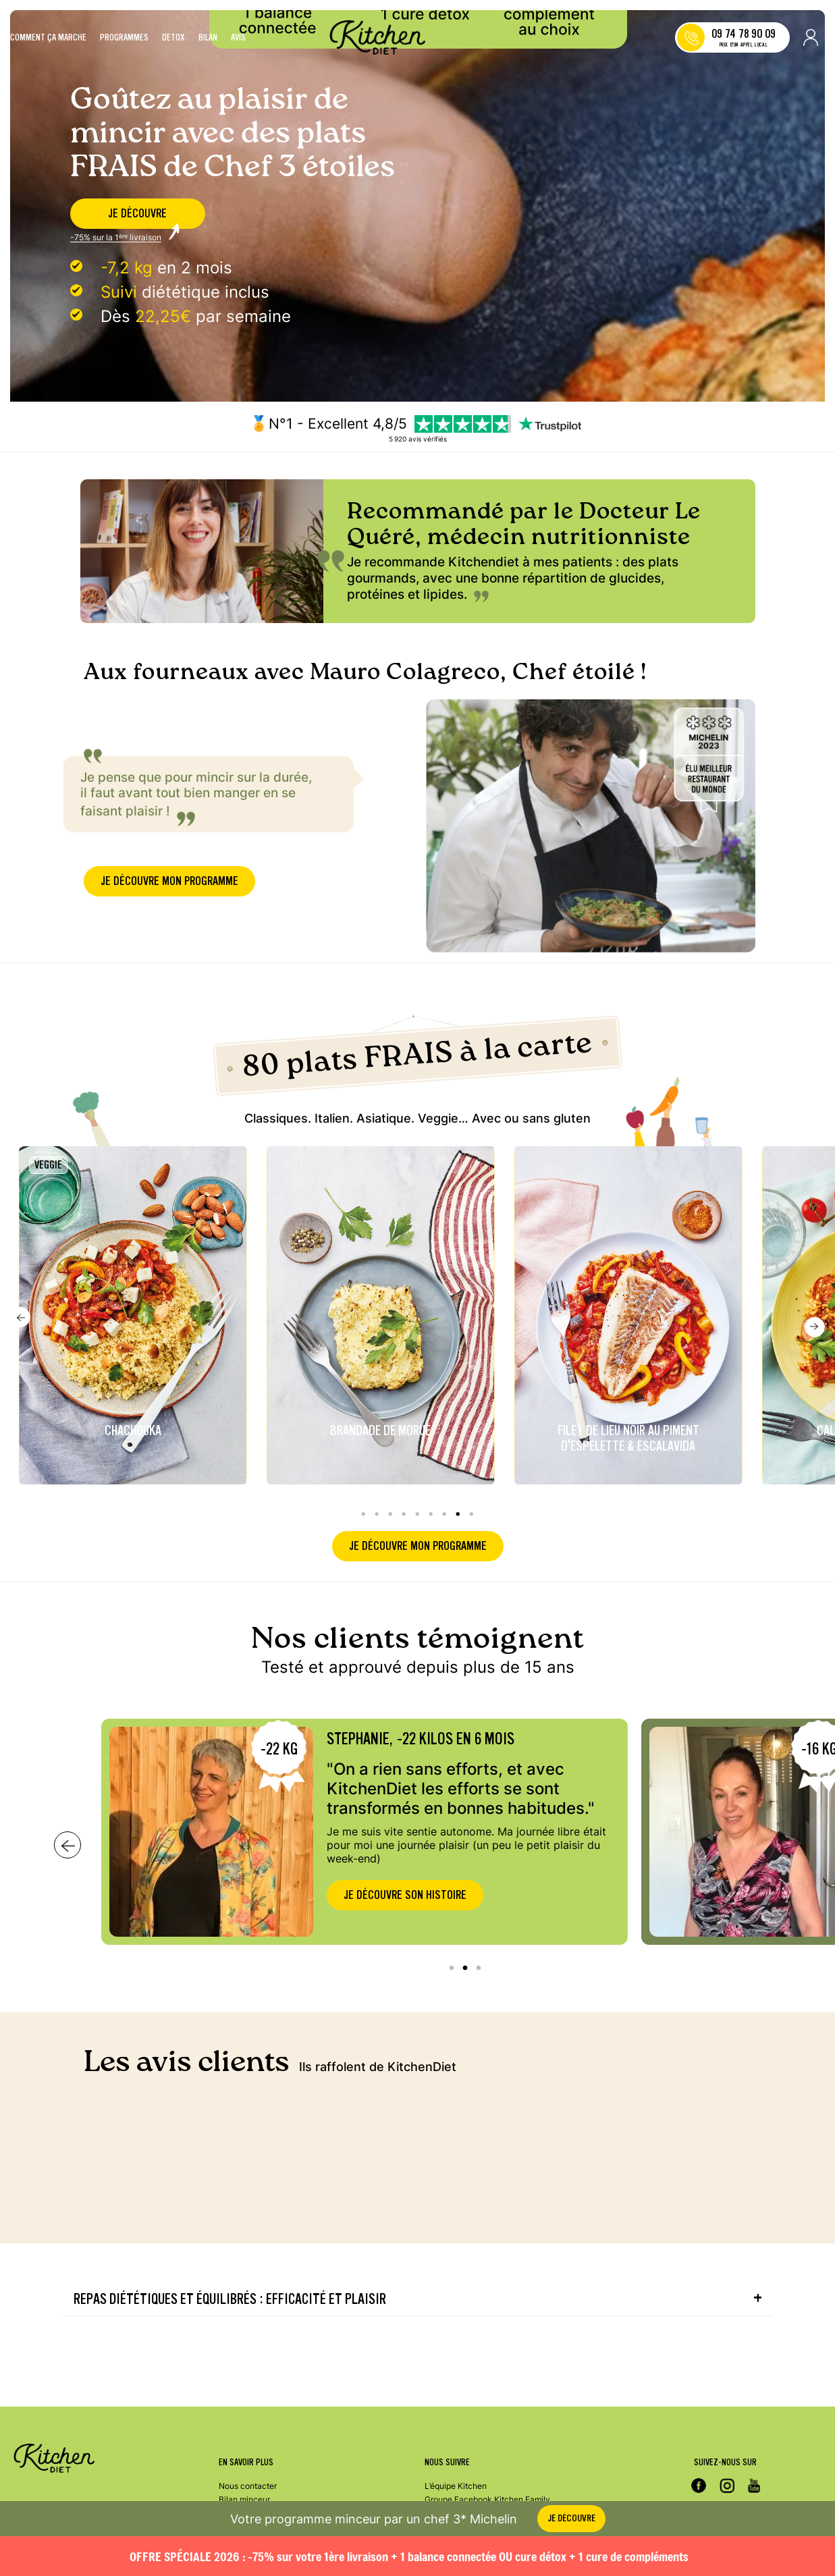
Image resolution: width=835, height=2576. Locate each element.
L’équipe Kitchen (456, 2486)
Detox (173, 37)
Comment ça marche (48, 37)
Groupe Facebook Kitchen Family (487, 2499)
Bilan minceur (244, 2499)
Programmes (124, 37)
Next (815, 1288)
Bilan (207, 37)
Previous (20, 1278)
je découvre (137, 214)
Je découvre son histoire (405, 1856)
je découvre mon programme (169, 887)
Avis (238, 37)
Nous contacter (248, 2486)
